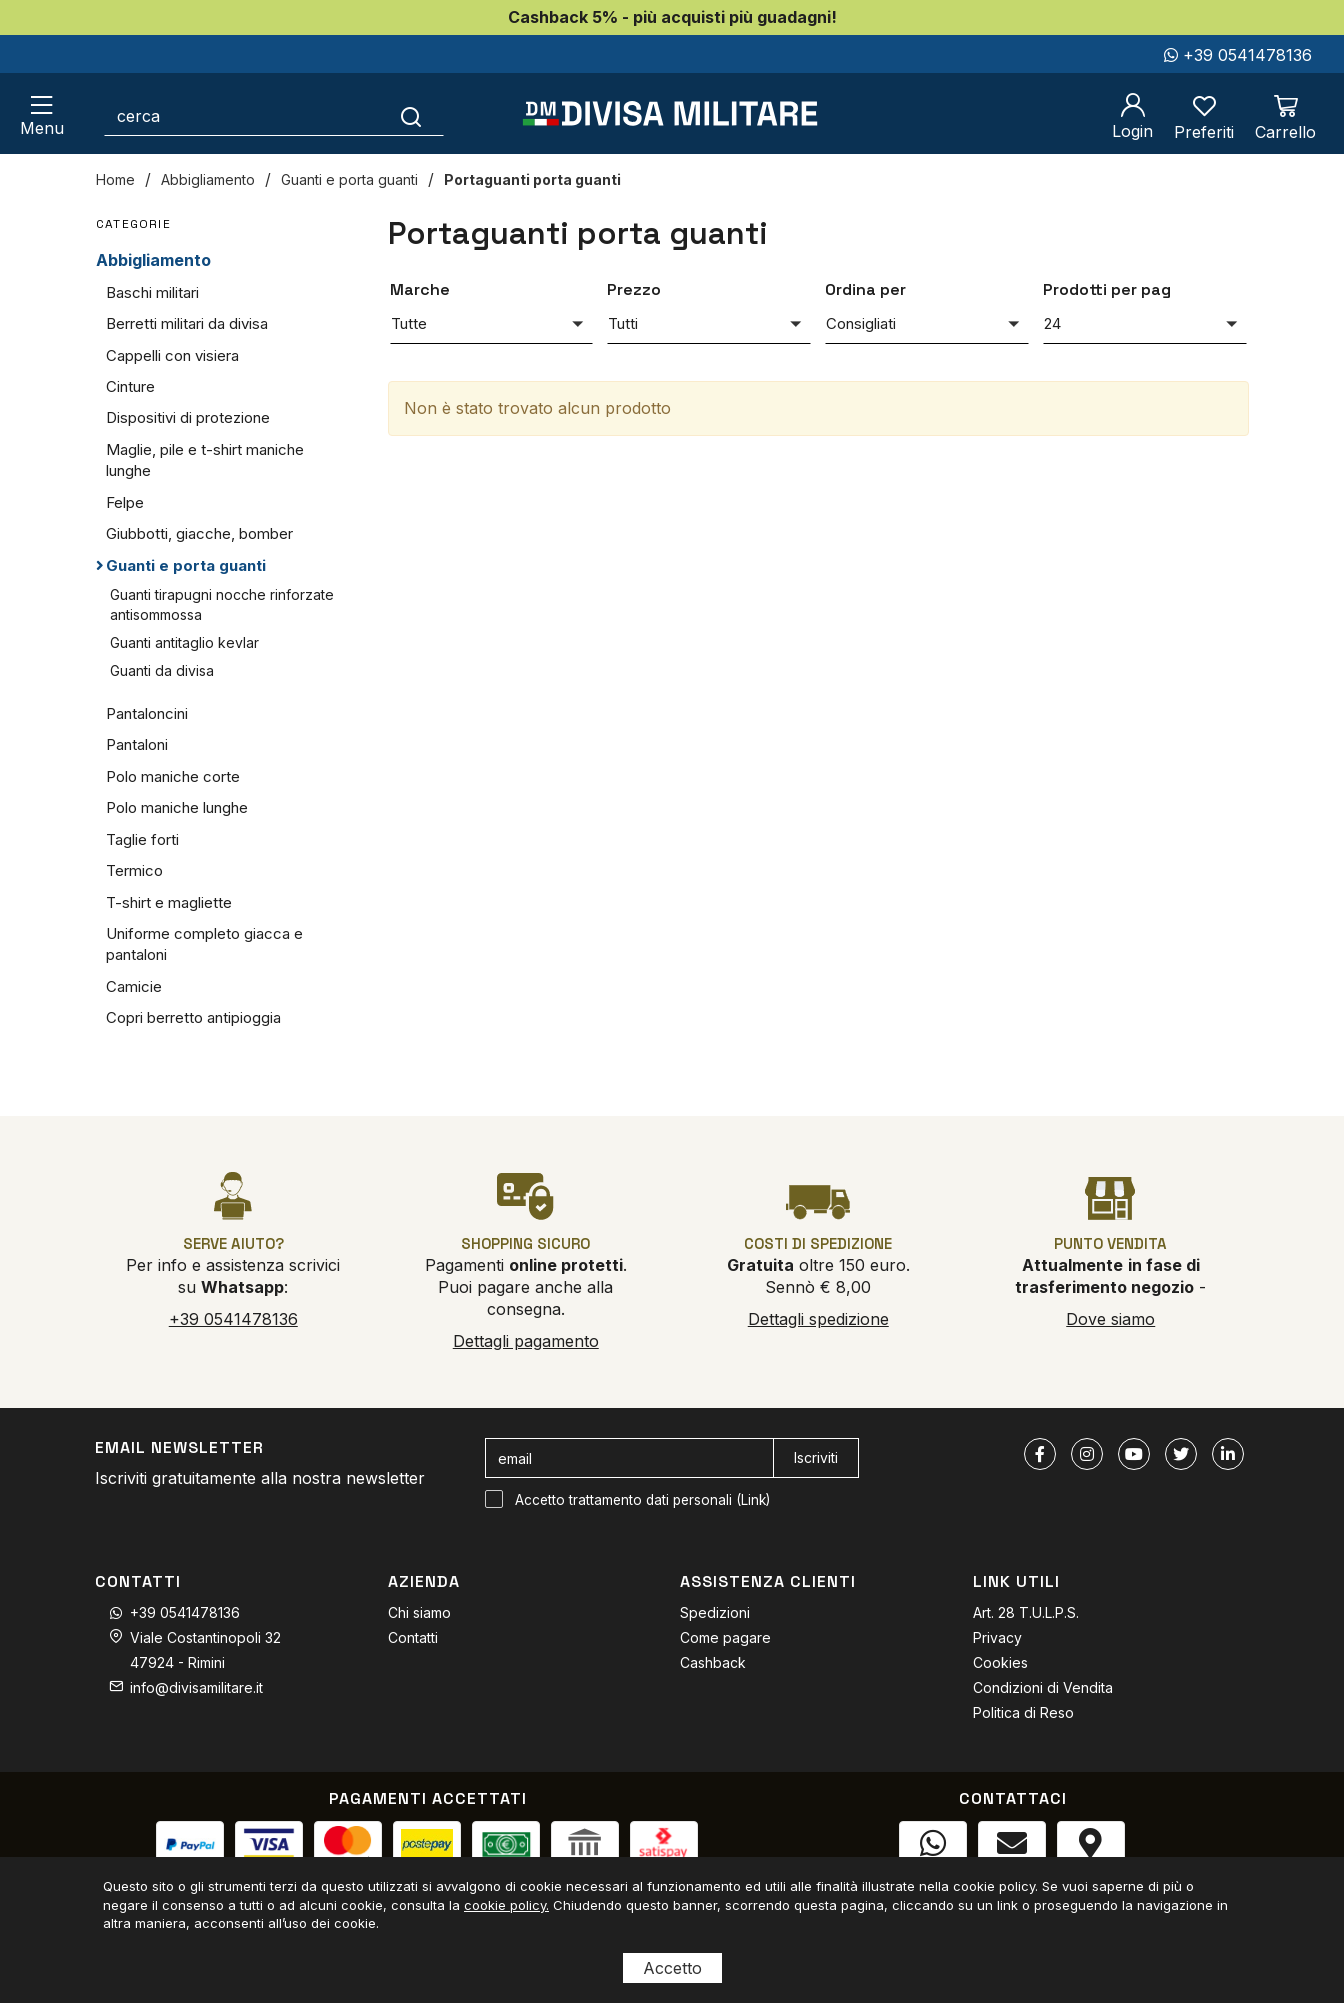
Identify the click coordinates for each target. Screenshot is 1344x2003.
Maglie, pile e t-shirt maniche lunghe (205, 460)
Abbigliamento (208, 179)
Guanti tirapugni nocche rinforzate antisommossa (222, 604)
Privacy (997, 1637)
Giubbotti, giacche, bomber (199, 533)
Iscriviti (816, 1457)
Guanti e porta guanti (349, 179)
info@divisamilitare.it (196, 1687)
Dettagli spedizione (818, 1319)
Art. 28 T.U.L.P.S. (1026, 1612)
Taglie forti (142, 839)
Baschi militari (152, 292)
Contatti (413, 1637)
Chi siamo (419, 1612)
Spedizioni (715, 1612)
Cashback (713, 1662)
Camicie (134, 986)
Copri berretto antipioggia (193, 1017)
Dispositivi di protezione (188, 417)
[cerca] (242, 116)
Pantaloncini (147, 713)
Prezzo (634, 289)
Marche (420, 289)
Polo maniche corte (173, 776)
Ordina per (865, 289)
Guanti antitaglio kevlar (184, 642)
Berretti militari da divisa (187, 323)
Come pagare (725, 1637)
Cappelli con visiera (172, 355)
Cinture (130, 386)
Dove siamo (1110, 1319)
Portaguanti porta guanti (532, 179)
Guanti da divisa (162, 670)
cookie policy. (506, 1905)
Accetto (672, 1968)
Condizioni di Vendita (1043, 1687)
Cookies (1000, 1662)
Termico (134, 870)
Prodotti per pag (1107, 289)
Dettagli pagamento (526, 1341)
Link (753, 1500)
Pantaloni (137, 744)
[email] (629, 1458)
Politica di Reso (1023, 1712)
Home (115, 179)
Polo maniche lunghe (177, 807)
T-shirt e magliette (169, 902)
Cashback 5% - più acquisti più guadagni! (672, 17)
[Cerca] (411, 116)
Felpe (125, 502)
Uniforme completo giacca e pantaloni (204, 944)
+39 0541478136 (1238, 55)
